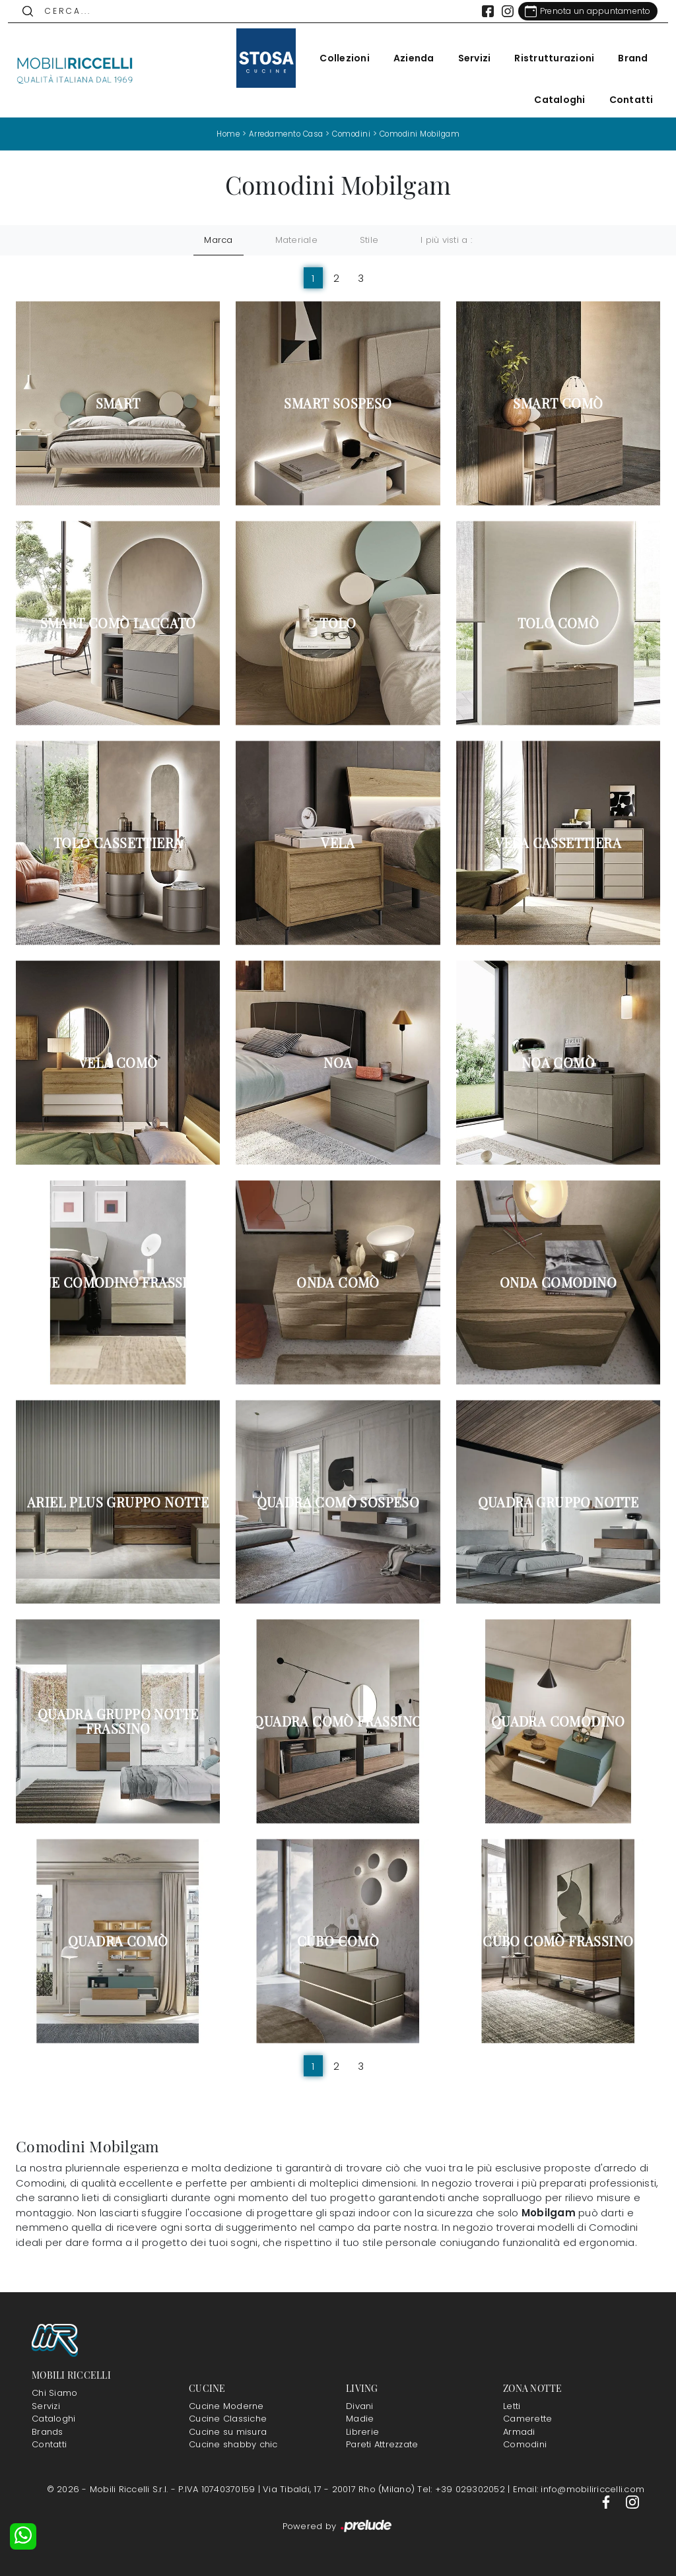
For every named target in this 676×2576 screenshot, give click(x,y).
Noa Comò (558, 1062)
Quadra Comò (118, 1941)
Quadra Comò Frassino (338, 1721)
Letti (511, 2405)
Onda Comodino (558, 1281)
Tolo (338, 623)
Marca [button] (218, 240)
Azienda (406, 58)
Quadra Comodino (558, 1721)
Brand (625, 58)
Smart (118, 403)
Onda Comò (338, 1281)
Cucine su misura (228, 2431)
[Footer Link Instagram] (632, 2501)
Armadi (519, 2431)
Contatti (623, 99)
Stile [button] (369, 240)
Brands (47, 2431)
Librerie (362, 2431)
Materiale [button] (296, 240)
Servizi (466, 58)
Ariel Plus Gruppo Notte (118, 1501)
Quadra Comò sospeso (338, 1501)
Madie (360, 2418)
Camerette (527, 2418)
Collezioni (337, 58)
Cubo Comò (338, 1941)
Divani (360, 2405)
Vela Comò (118, 1062)
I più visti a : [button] (446, 240)
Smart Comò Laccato (118, 623)
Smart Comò (558, 403)
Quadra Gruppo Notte (558, 1501)
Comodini (351, 133)
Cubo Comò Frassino (558, 1941)
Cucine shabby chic (233, 2444)
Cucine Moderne (226, 2405)
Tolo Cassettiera (117, 843)
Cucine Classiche (228, 2418)
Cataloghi (552, 99)
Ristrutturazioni (547, 58)
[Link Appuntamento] (580, 11)
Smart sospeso (337, 403)
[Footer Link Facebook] (607, 2501)
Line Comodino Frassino (118, 1281)
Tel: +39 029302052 (462, 2488)
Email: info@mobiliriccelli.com (579, 2488)
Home (219, 133)
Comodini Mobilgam (426, 133)
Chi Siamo (54, 2393)
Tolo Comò (558, 623)
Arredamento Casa (281, 133)
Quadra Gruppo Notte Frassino (118, 1721)
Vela (338, 843)
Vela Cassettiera (558, 843)
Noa (337, 1062)
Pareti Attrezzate (382, 2444)
